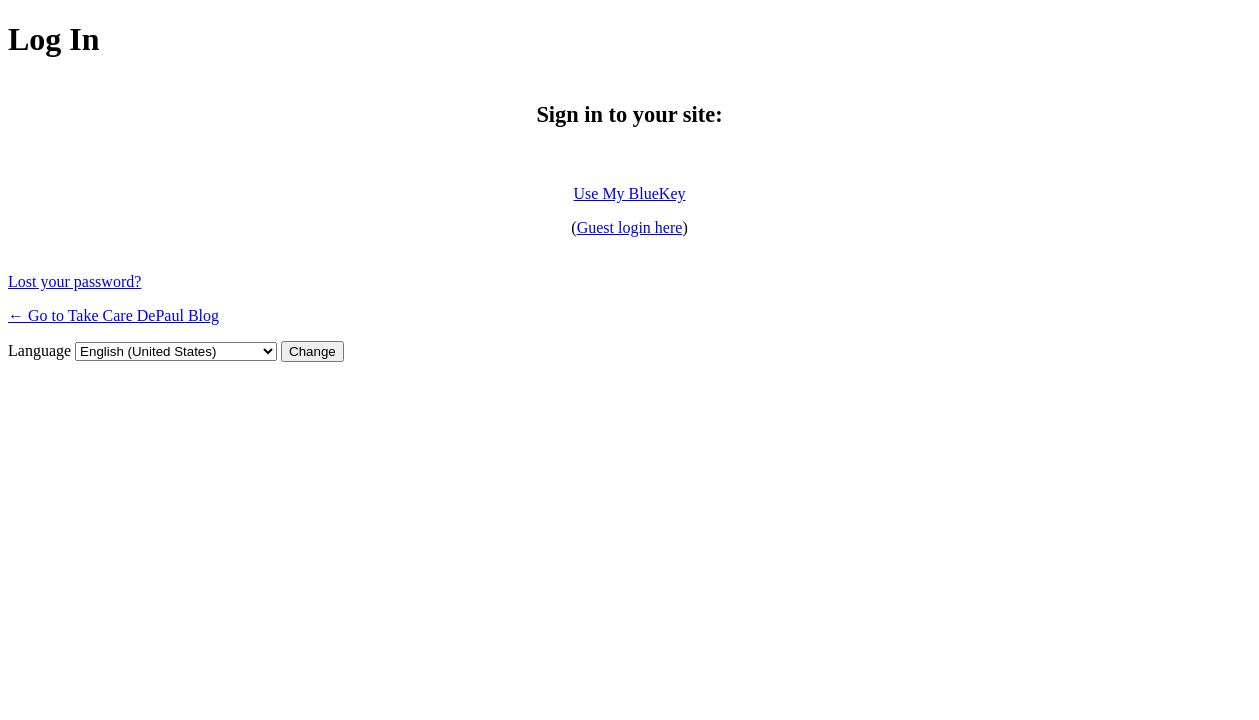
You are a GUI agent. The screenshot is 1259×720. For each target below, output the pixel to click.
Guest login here (630, 227)
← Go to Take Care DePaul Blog (113, 315)
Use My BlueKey (630, 193)
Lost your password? (74, 281)
